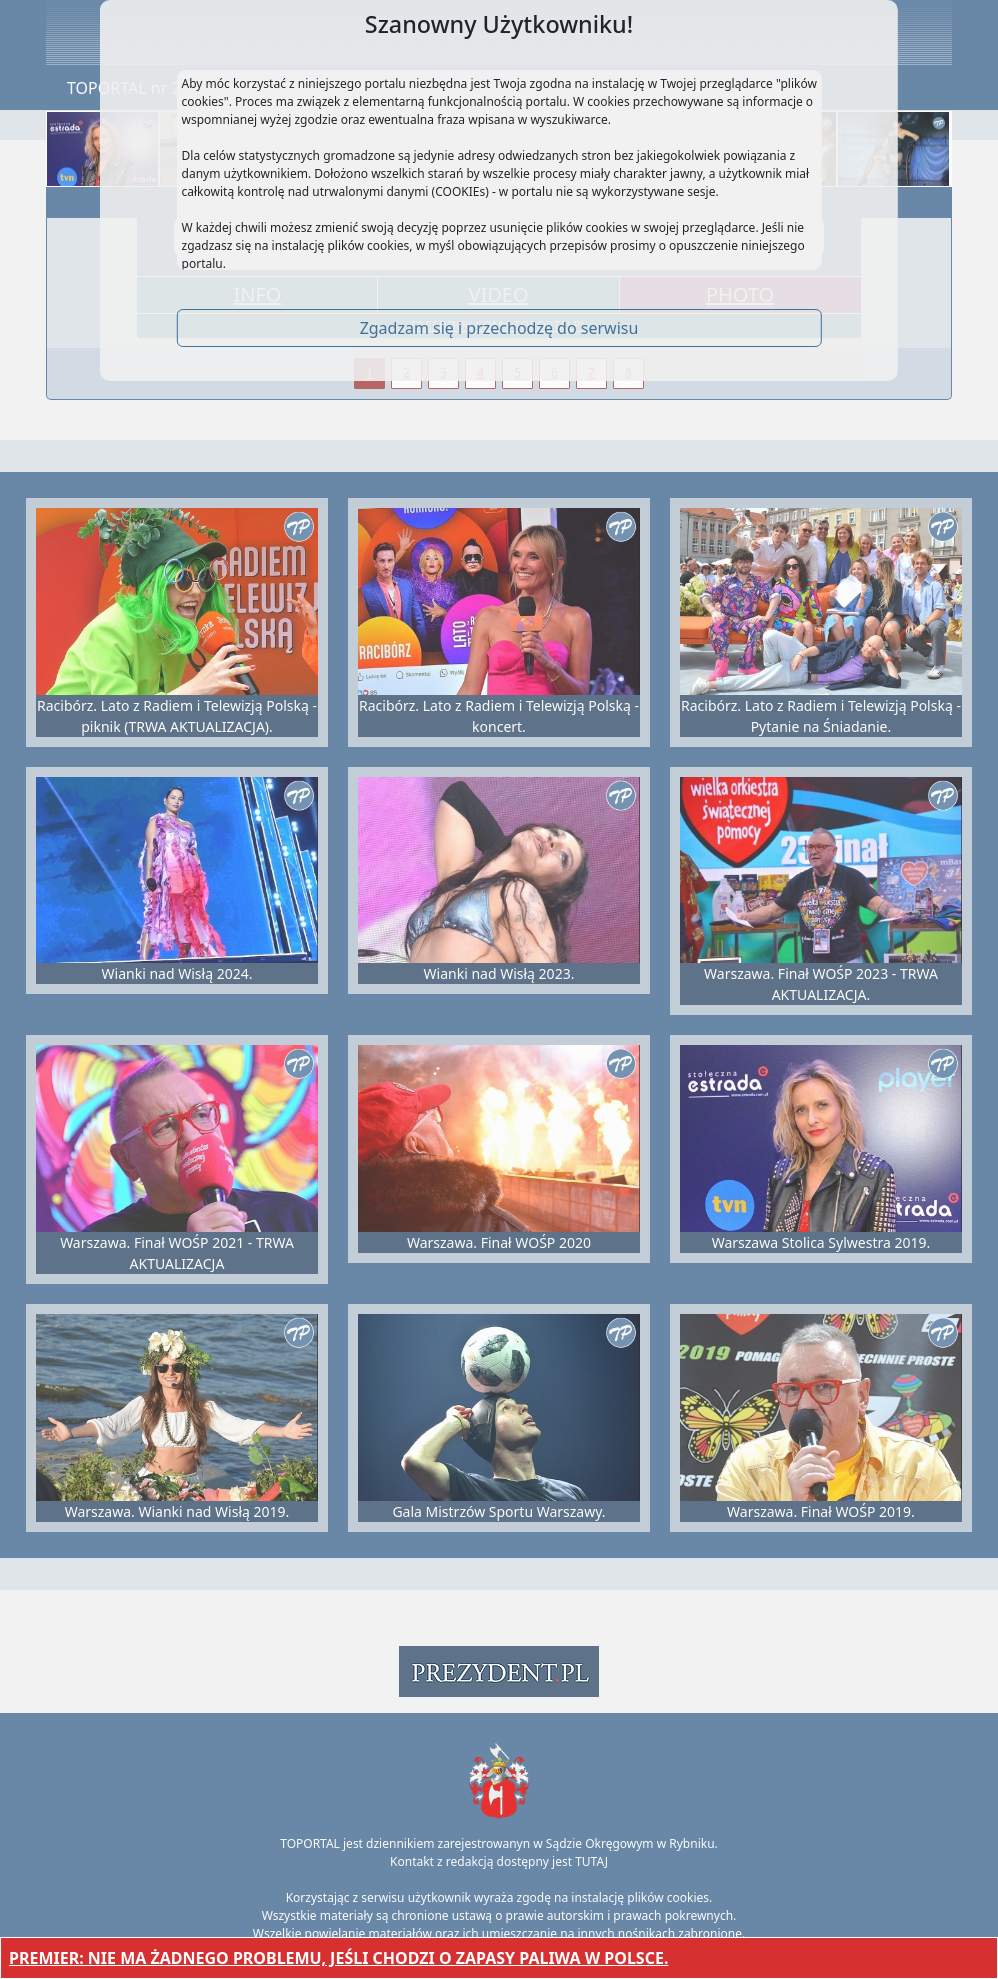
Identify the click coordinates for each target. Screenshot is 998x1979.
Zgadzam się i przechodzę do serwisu (499, 328)
